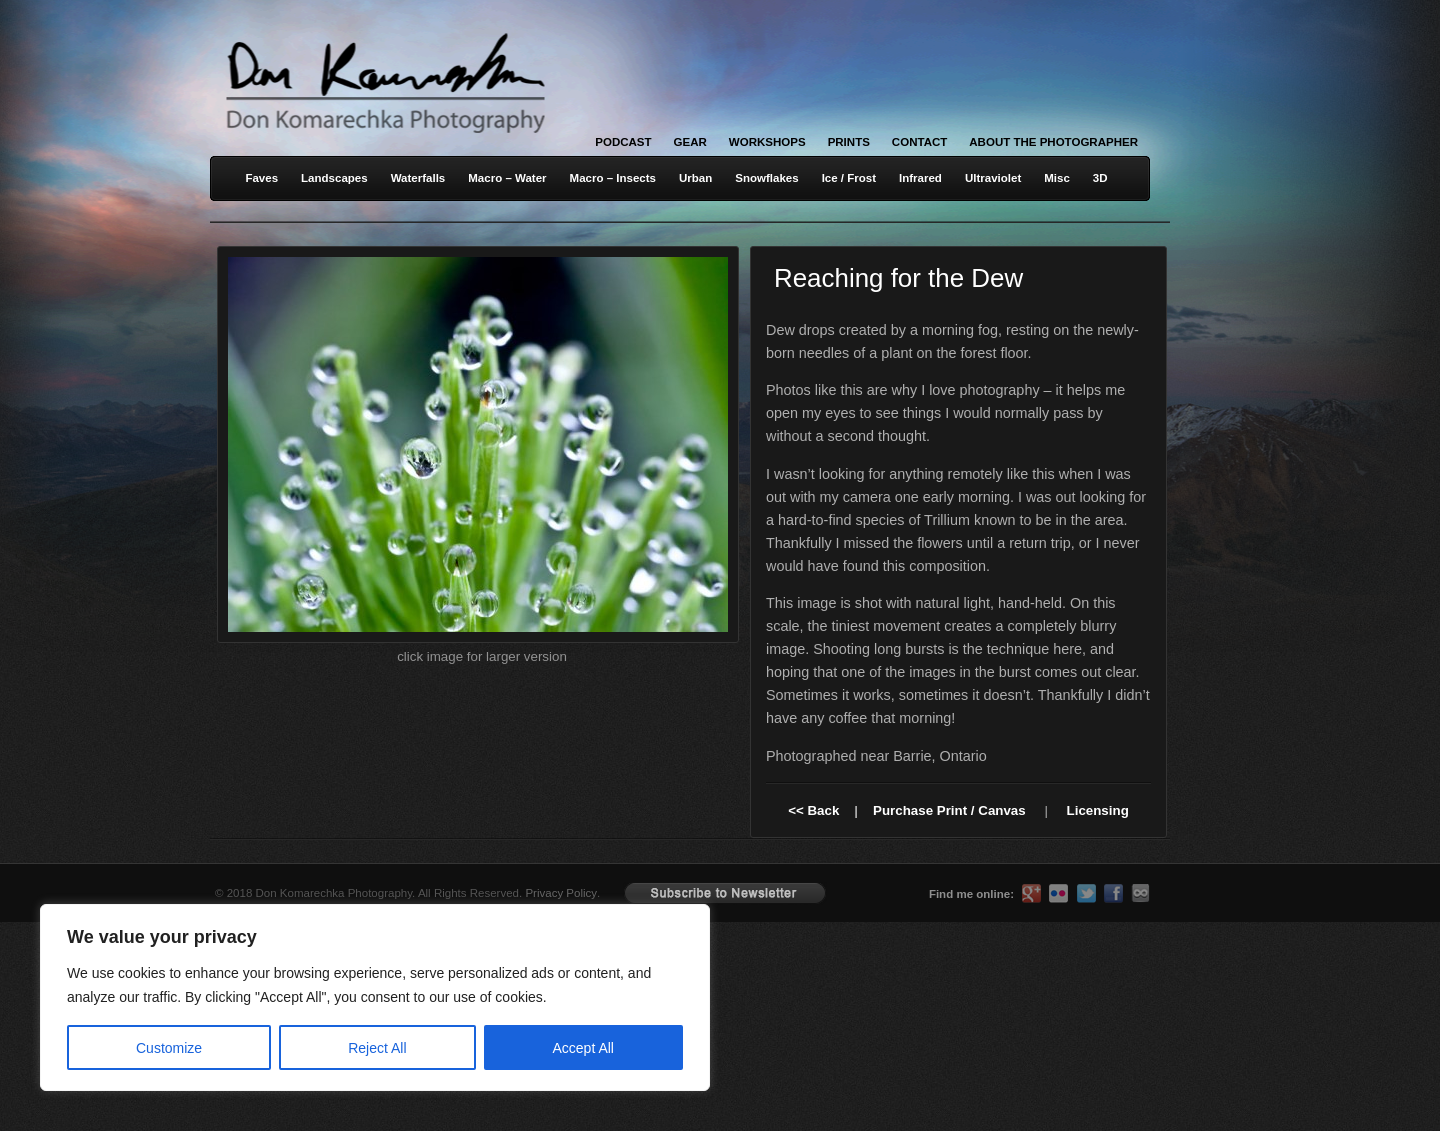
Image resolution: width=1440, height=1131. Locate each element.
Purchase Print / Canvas (949, 810)
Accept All (583, 1048)
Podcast (623, 142)
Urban (695, 178)
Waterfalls (418, 178)
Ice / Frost (849, 178)
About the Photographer (1053, 142)
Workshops (767, 142)
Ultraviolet (993, 178)
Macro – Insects (613, 178)
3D (1100, 178)
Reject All (377, 1048)
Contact (919, 142)
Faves (261, 178)
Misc (1057, 178)
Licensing (1098, 810)
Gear (690, 142)
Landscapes (334, 178)
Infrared (920, 178)
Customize (169, 1048)
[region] (260, 997)
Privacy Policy (561, 893)
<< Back (813, 810)
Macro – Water (507, 178)
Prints (849, 142)
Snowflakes (766, 178)
